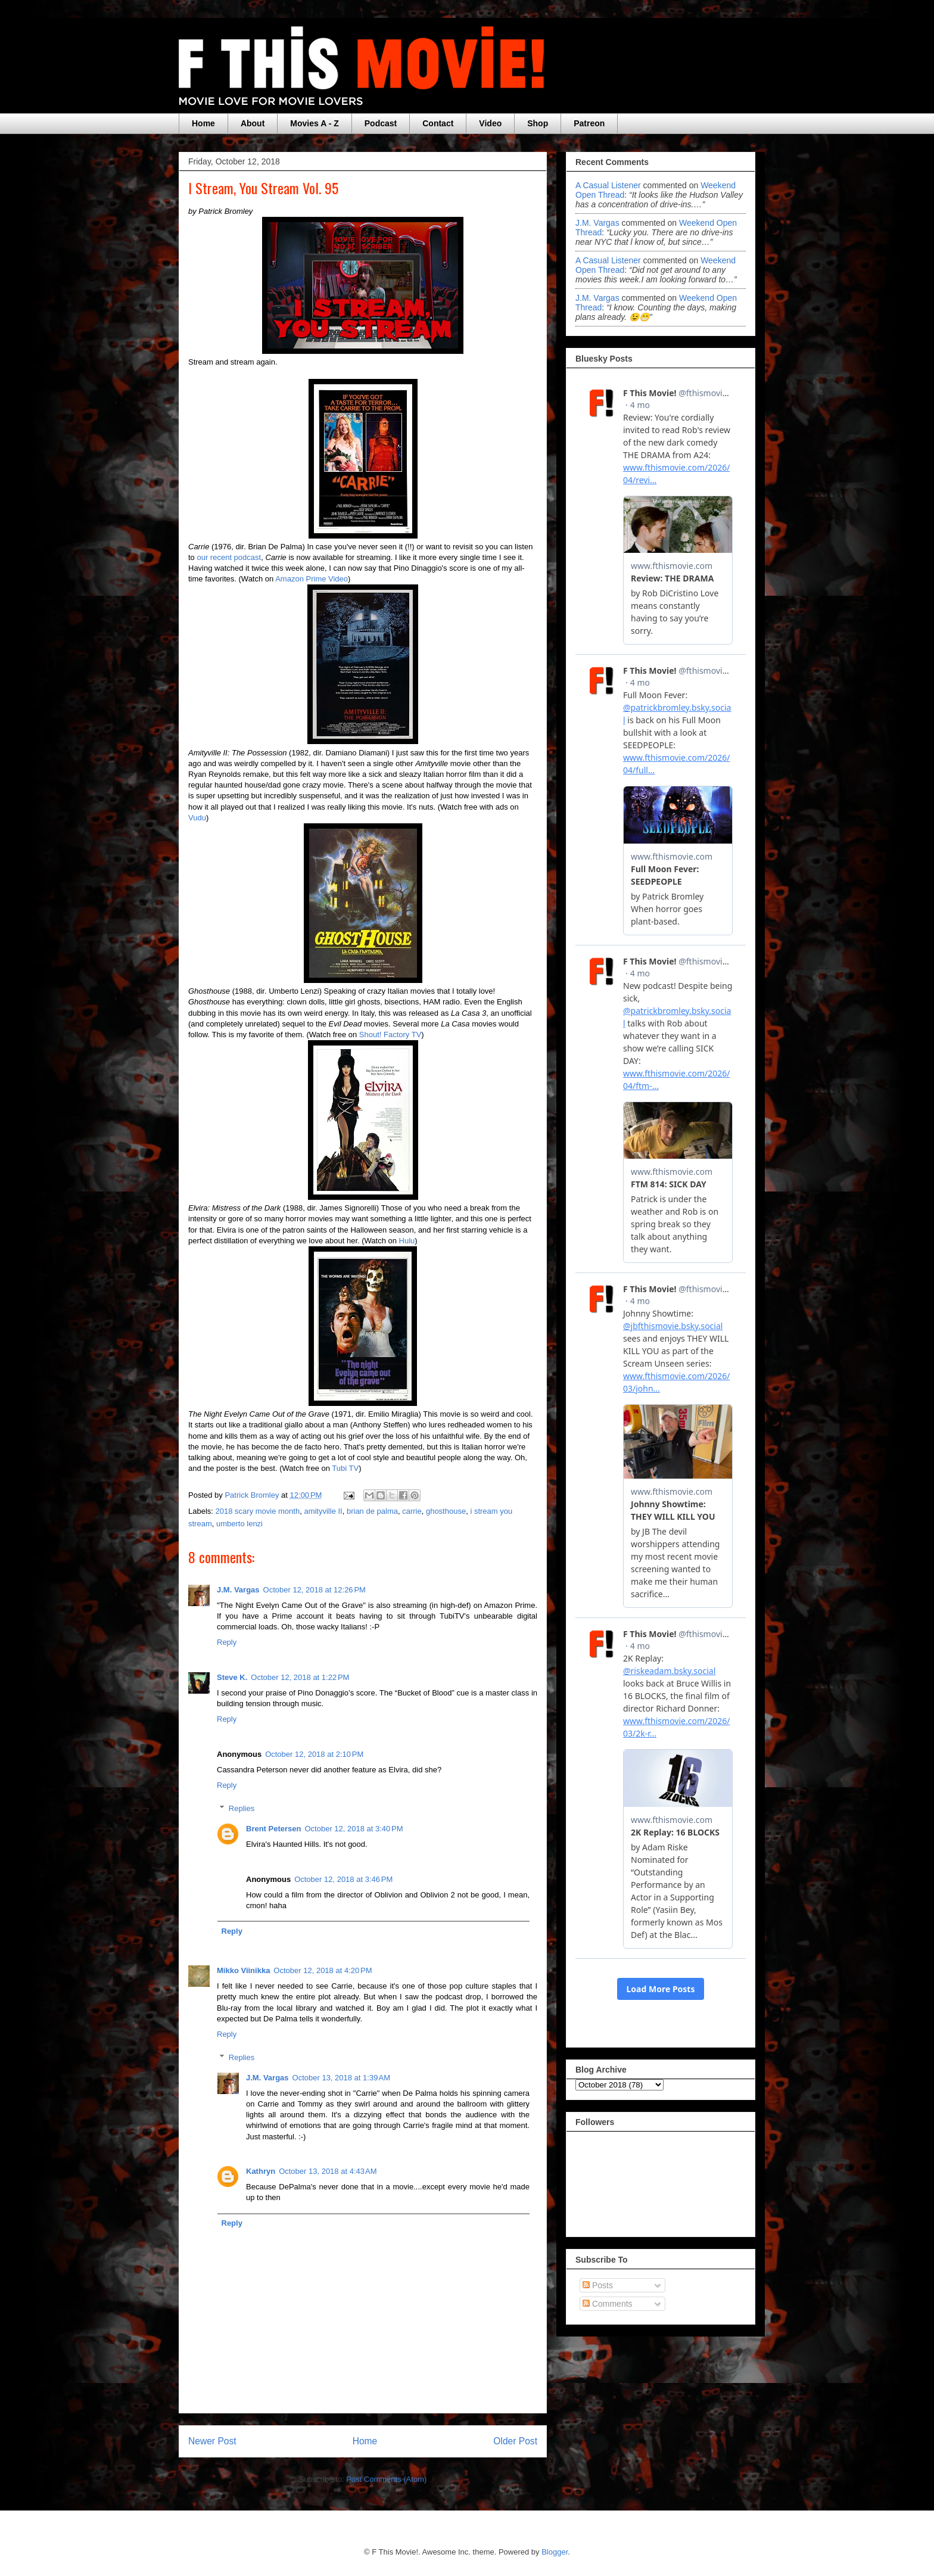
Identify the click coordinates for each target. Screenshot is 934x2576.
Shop (537, 123)
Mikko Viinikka (243, 1970)
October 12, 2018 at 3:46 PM (343, 1879)
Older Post (515, 2441)
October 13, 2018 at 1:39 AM (341, 2077)
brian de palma (372, 1511)
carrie (412, 1511)
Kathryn (260, 2171)
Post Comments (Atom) (386, 2479)
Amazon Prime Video (311, 578)
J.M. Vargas (238, 1589)
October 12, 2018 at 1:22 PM (300, 1677)
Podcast (381, 123)
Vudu (197, 817)
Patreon (589, 123)
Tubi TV (345, 1468)
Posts (598, 2285)
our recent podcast (229, 557)
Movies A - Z (314, 123)
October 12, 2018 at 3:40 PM (353, 1828)
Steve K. (232, 1677)
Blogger (554, 2551)
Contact (437, 123)
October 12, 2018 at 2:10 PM (314, 1754)
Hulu (407, 1240)
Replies (241, 1808)
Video (490, 123)
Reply (226, 1642)
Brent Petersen (273, 1828)
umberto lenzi (239, 1523)
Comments (608, 2304)
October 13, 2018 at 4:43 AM (327, 2171)
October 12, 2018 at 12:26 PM (314, 1589)
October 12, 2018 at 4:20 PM (322, 1970)
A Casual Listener (608, 185)
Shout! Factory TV (390, 1034)
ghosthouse (446, 1511)
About (252, 123)
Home (203, 123)
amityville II (323, 1511)
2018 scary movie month (258, 1511)
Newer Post (212, 2441)
